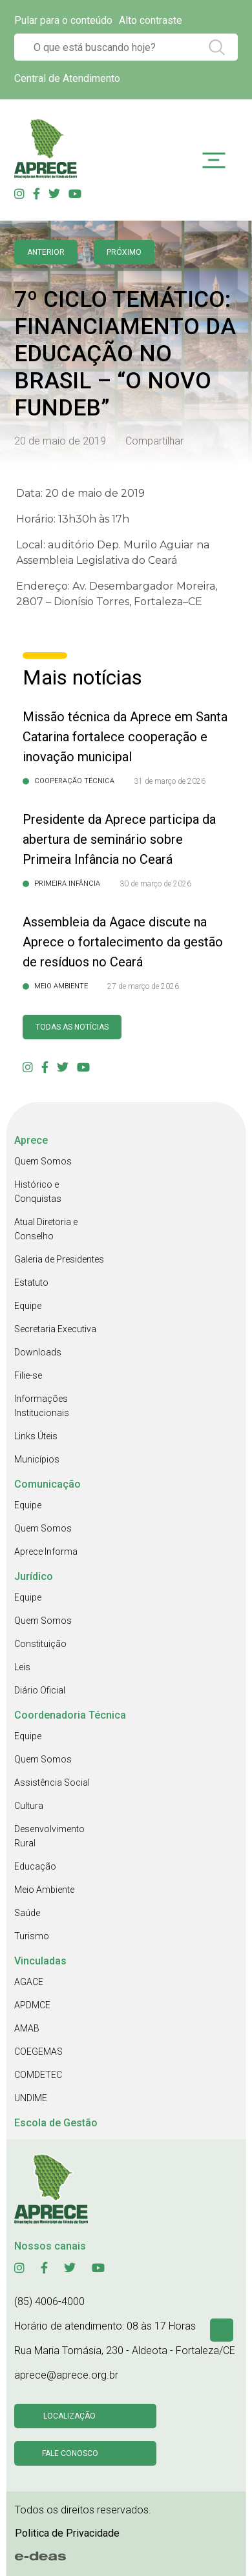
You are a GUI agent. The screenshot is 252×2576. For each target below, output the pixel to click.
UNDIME (30, 2098)
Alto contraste (150, 20)
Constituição (40, 1644)
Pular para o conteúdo (63, 20)
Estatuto (31, 1282)
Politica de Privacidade (67, 2533)
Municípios (36, 1459)
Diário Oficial (39, 1690)
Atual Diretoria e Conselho (46, 1229)
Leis (22, 1667)
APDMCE (32, 2005)
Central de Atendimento (67, 78)
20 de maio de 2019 (60, 441)
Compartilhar (154, 441)
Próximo (124, 252)
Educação (35, 1866)
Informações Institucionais (41, 1405)
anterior (46, 252)
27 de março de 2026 (143, 986)
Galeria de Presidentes (59, 1259)
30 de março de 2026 (155, 883)
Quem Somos (43, 1161)
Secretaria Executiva (55, 1329)
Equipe (27, 1306)
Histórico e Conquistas (37, 1191)
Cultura (28, 1806)
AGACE (28, 1982)
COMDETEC (38, 2075)
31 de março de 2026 (169, 781)
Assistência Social (52, 1782)
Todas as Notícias (72, 1027)
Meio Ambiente (44, 1889)
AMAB (26, 2028)
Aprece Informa (46, 1551)
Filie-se (28, 1375)
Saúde (27, 1913)
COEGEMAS (38, 2051)
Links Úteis (36, 1436)
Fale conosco (70, 2453)
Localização (69, 2416)
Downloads (37, 1352)
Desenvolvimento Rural (49, 1836)
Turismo (31, 1936)
